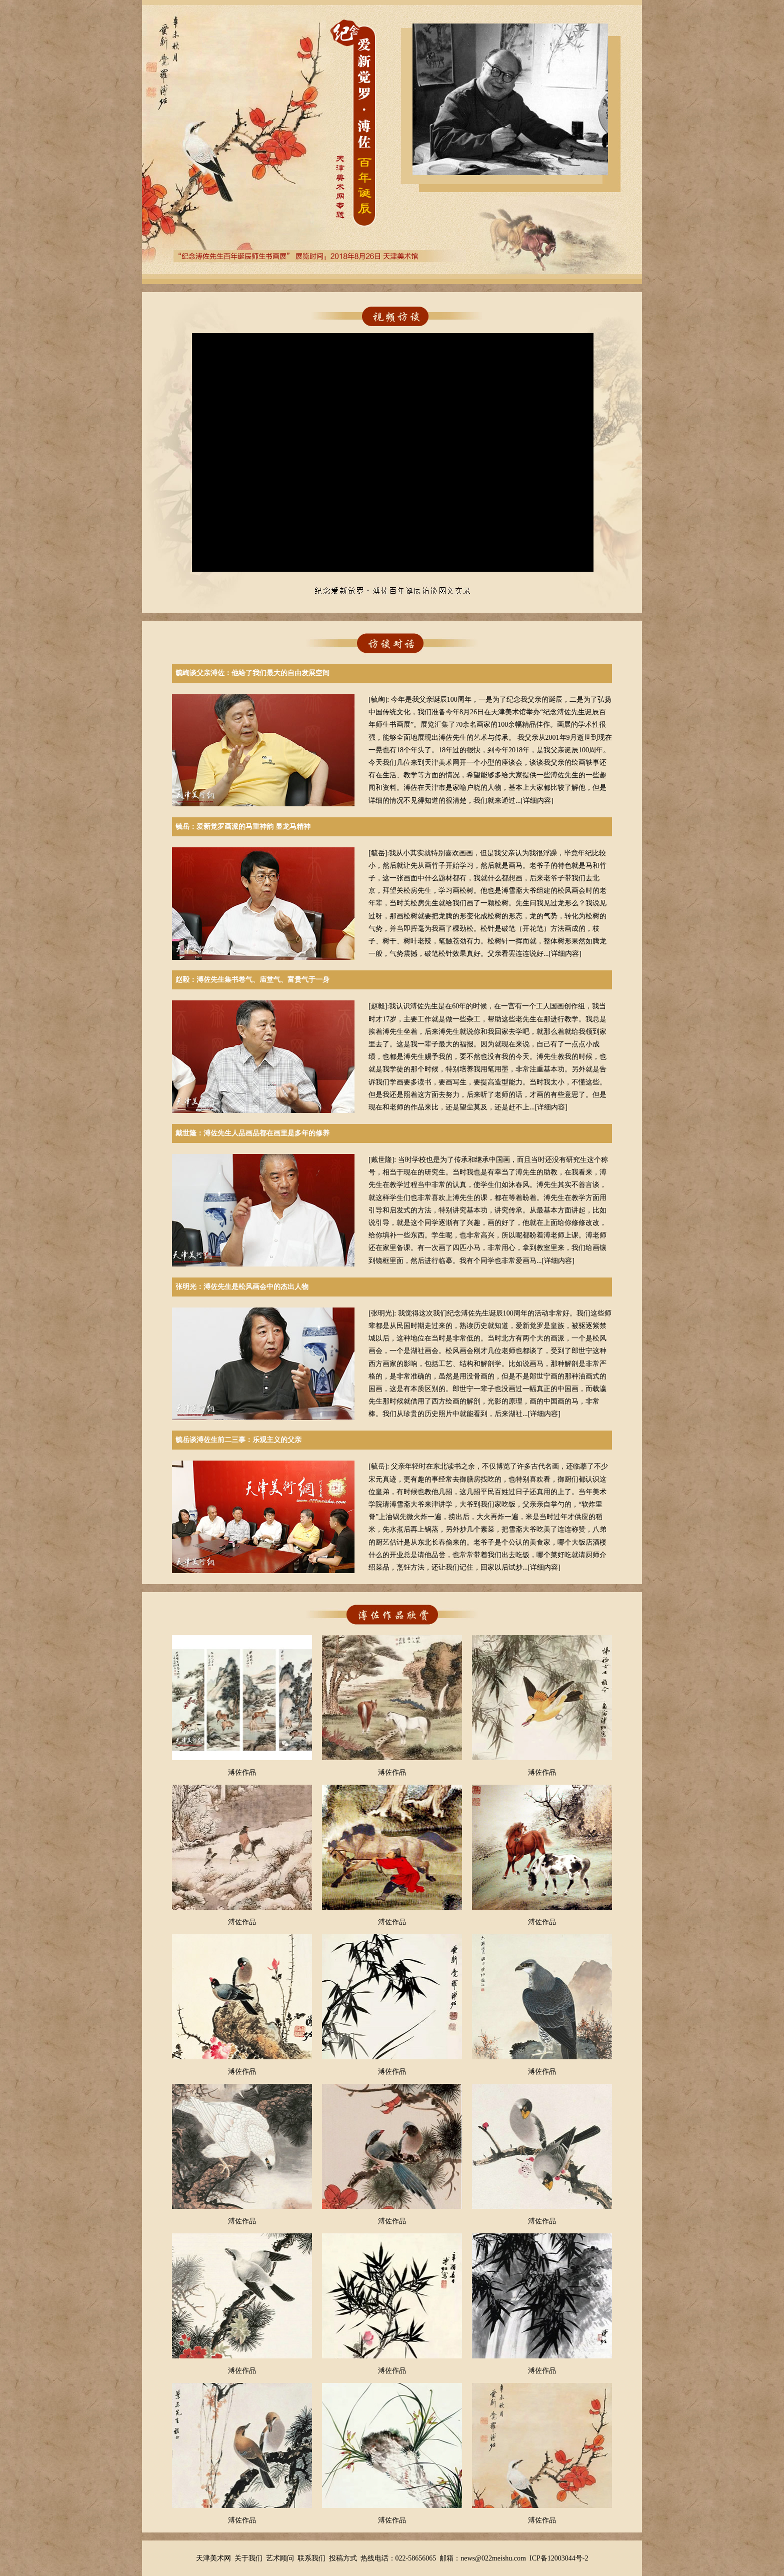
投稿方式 (343, 2558)
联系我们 (312, 2558)
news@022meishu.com (493, 2558)
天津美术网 (213, 2558)
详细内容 (537, 800)
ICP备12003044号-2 (559, 2558)
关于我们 (248, 2558)
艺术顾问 (280, 2558)
